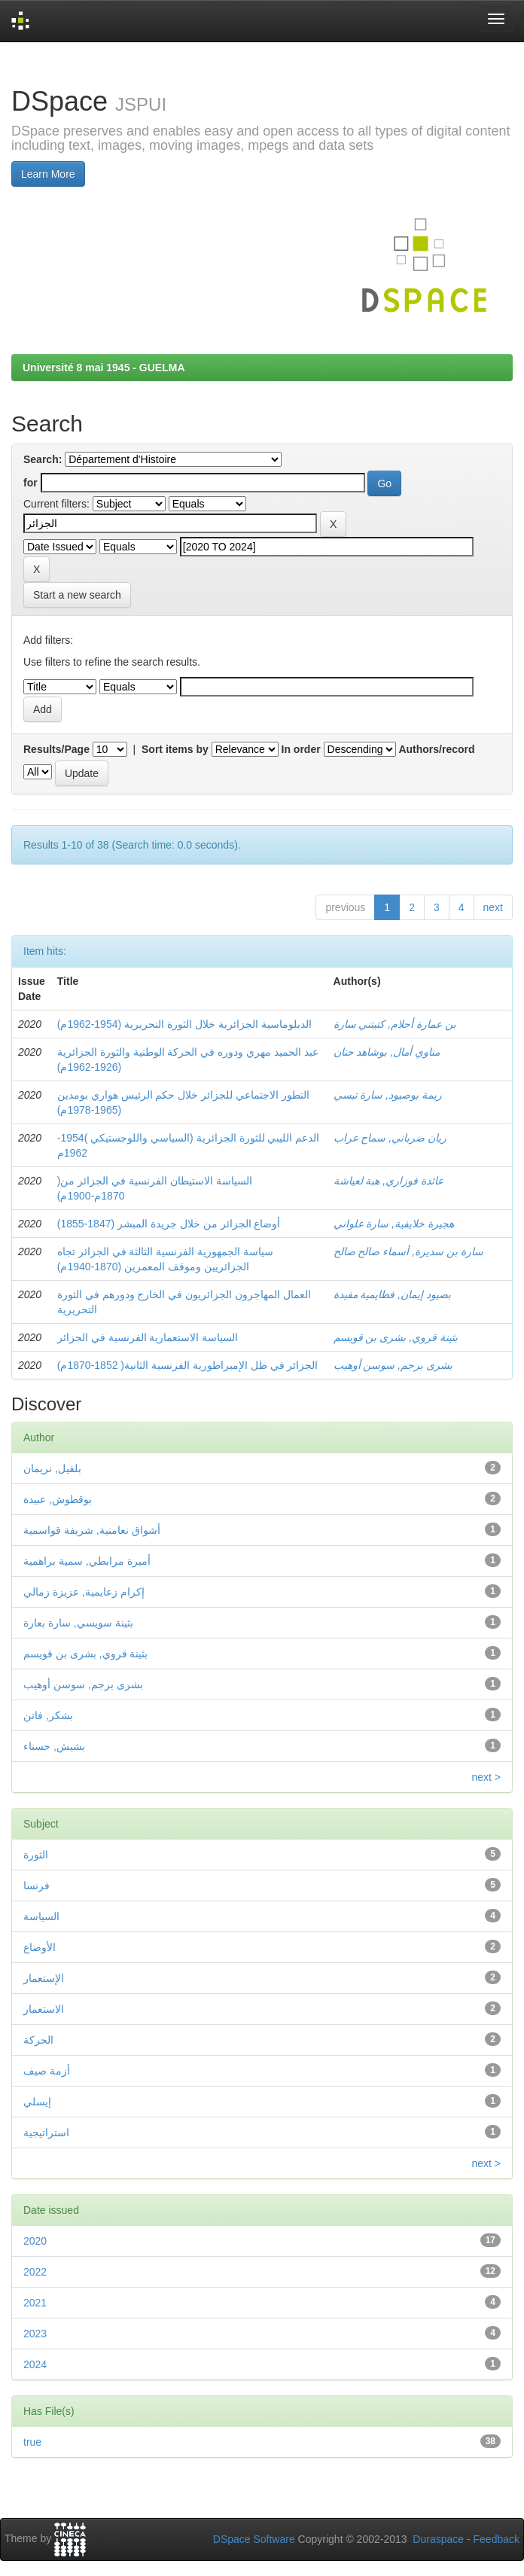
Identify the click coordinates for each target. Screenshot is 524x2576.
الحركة (38, 2040)
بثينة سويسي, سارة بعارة (78, 1623)
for (30, 483)
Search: (42, 459)
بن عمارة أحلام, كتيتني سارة (395, 1024)
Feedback (496, 2539)
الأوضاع (39, 1947)
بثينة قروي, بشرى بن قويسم (396, 1337)
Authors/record (436, 749)
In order (301, 749)
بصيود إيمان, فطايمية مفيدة (393, 1294)
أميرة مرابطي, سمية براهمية (87, 1561)
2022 (35, 2272)
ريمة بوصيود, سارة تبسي (388, 1095)
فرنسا (36, 1885)
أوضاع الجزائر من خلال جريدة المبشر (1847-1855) (169, 1224)
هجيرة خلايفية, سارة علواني (394, 1224)
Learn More (48, 174)
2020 (35, 2241)
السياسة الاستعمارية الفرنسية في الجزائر (148, 1337)
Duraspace (438, 2539)
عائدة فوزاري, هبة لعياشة (389, 1181)
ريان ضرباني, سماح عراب (390, 1138)
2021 (35, 2303)
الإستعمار (43, 1978)
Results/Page (56, 749)
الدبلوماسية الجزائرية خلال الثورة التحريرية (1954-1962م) (184, 1024)
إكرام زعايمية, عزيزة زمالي (84, 1592)
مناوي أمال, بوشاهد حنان (387, 1052)
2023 (35, 2334)
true (32, 2442)
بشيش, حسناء (54, 1746)
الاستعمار (43, 2009)
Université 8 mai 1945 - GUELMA (104, 367)
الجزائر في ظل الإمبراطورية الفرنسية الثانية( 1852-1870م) (187, 1365)
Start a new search (77, 595)
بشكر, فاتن (48, 1715)
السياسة (41, 1916)
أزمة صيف (46, 2071)
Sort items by (175, 749)
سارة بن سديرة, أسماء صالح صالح (408, 1251)
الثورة (35, 1855)
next (493, 907)
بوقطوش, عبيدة (57, 1499)
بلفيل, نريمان (52, 1468)
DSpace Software (254, 2539)
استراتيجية (46, 2132)
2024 (35, 2364)
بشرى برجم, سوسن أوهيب (393, 1365)
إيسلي (37, 2102)
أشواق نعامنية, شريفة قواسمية (91, 1530)
